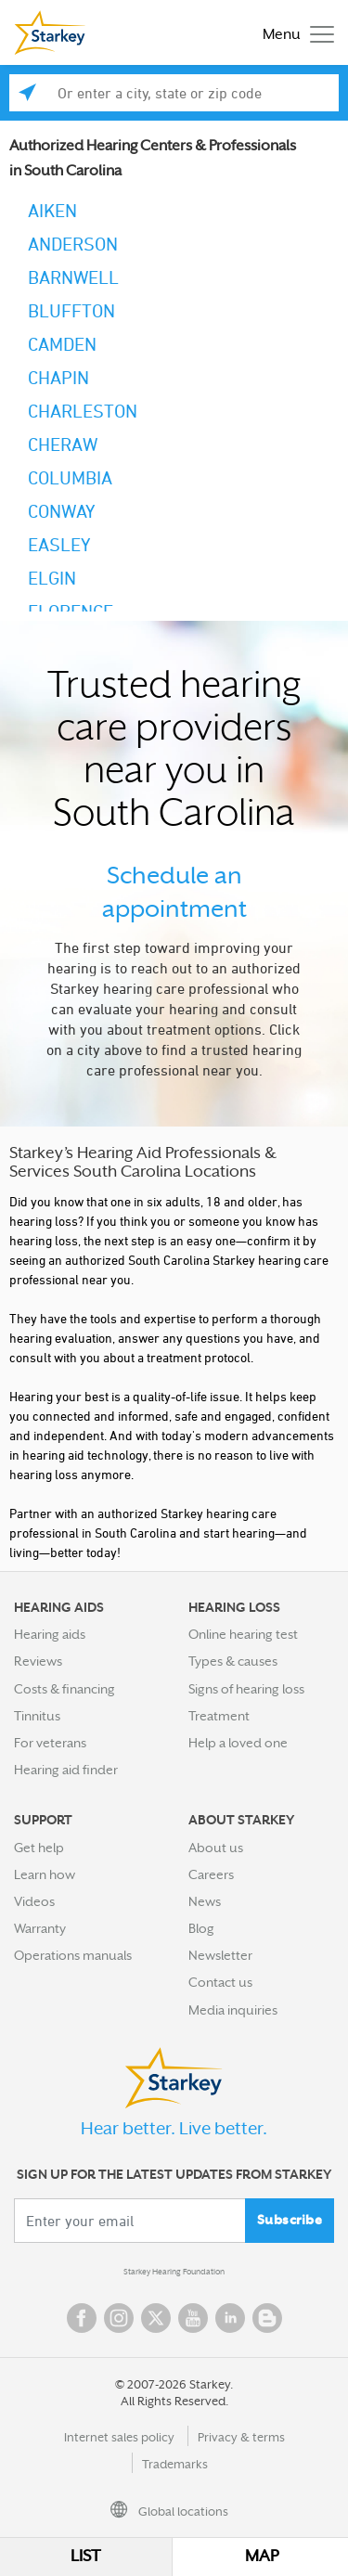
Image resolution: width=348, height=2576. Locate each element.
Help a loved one (238, 1742)
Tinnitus (37, 1715)
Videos (34, 1901)
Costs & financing (64, 1688)
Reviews (38, 1661)
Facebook (82, 2318)
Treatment (219, 1715)
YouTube (193, 2318)
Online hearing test (243, 1634)
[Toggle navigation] (293, 33)
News (204, 1901)
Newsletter (220, 1955)
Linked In (230, 2318)
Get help (39, 1847)
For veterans (50, 1742)
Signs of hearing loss (246, 1688)
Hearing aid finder (66, 1769)
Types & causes (232, 1661)
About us (215, 1847)
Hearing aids (49, 1634)
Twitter (156, 2318)
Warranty (40, 1928)
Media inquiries (232, 2010)
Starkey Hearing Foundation (174, 2271)
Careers (211, 1874)
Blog (201, 1928)
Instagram (119, 2318)
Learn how (44, 1874)
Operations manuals (73, 1955)
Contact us (220, 1982)
